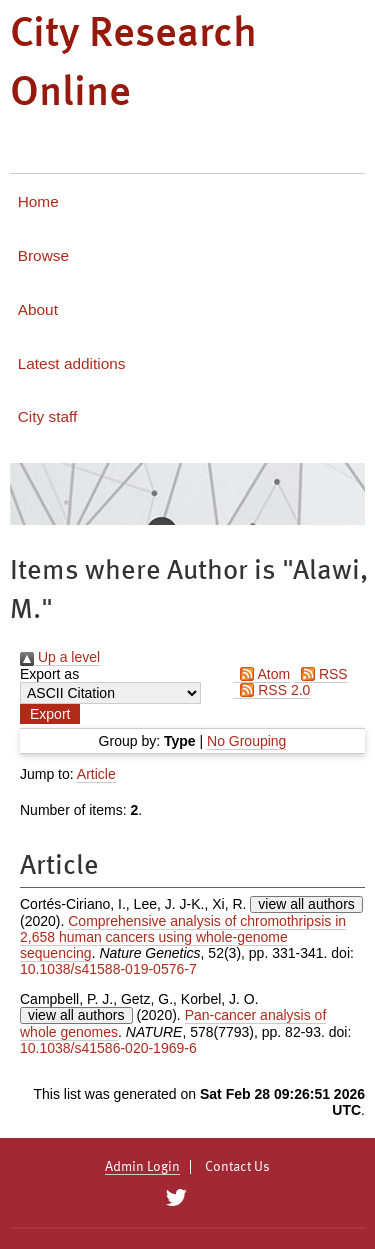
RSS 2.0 (271, 690)
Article (96, 774)
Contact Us (237, 1167)
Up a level (60, 657)
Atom (261, 674)
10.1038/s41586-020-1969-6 (108, 1048)
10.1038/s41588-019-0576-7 (108, 969)
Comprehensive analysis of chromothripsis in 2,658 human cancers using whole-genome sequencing (183, 937)
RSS (321, 674)
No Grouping (246, 741)
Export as (49, 674)
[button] (50, 714)
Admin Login (142, 1167)
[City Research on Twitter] (176, 1198)
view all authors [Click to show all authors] (306, 904)
